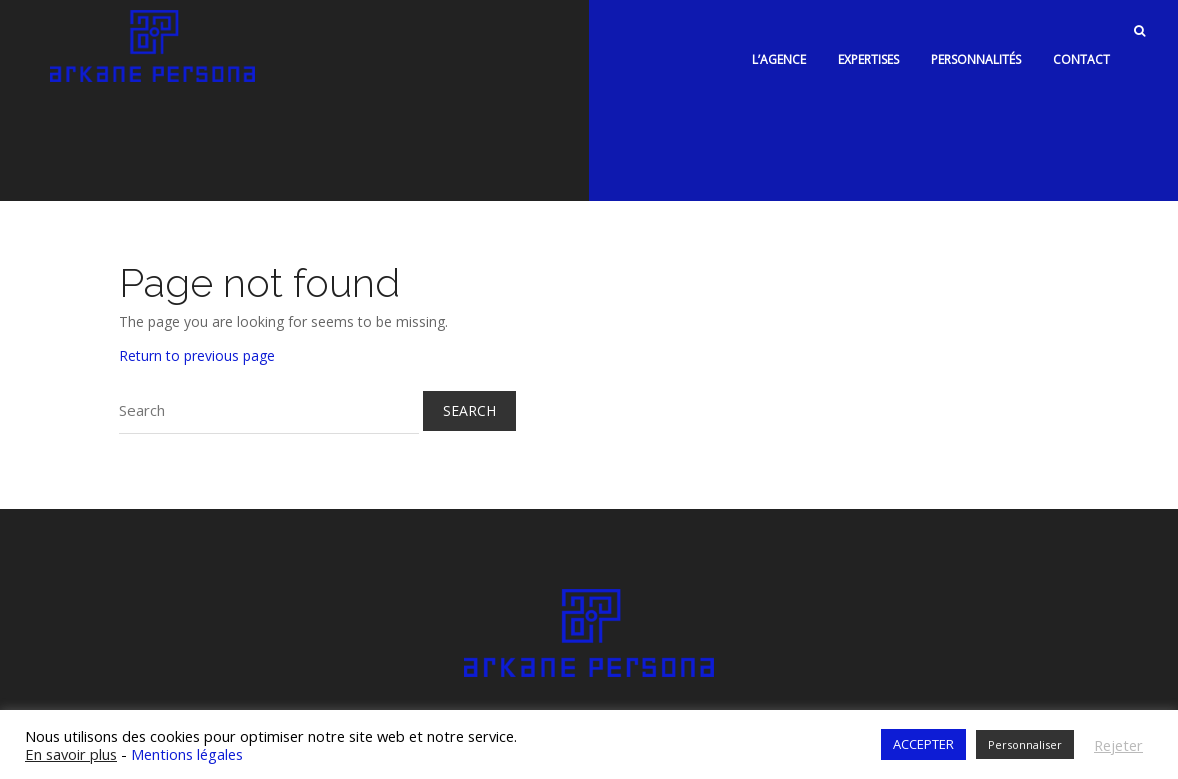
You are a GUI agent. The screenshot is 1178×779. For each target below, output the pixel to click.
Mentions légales (187, 745)
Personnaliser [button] (1025, 736)
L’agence (779, 51)
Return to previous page (197, 347)
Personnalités (976, 51)
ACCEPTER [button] (923, 736)
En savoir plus (71, 745)
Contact (1081, 51)
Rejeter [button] (1118, 736)
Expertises (868, 51)
